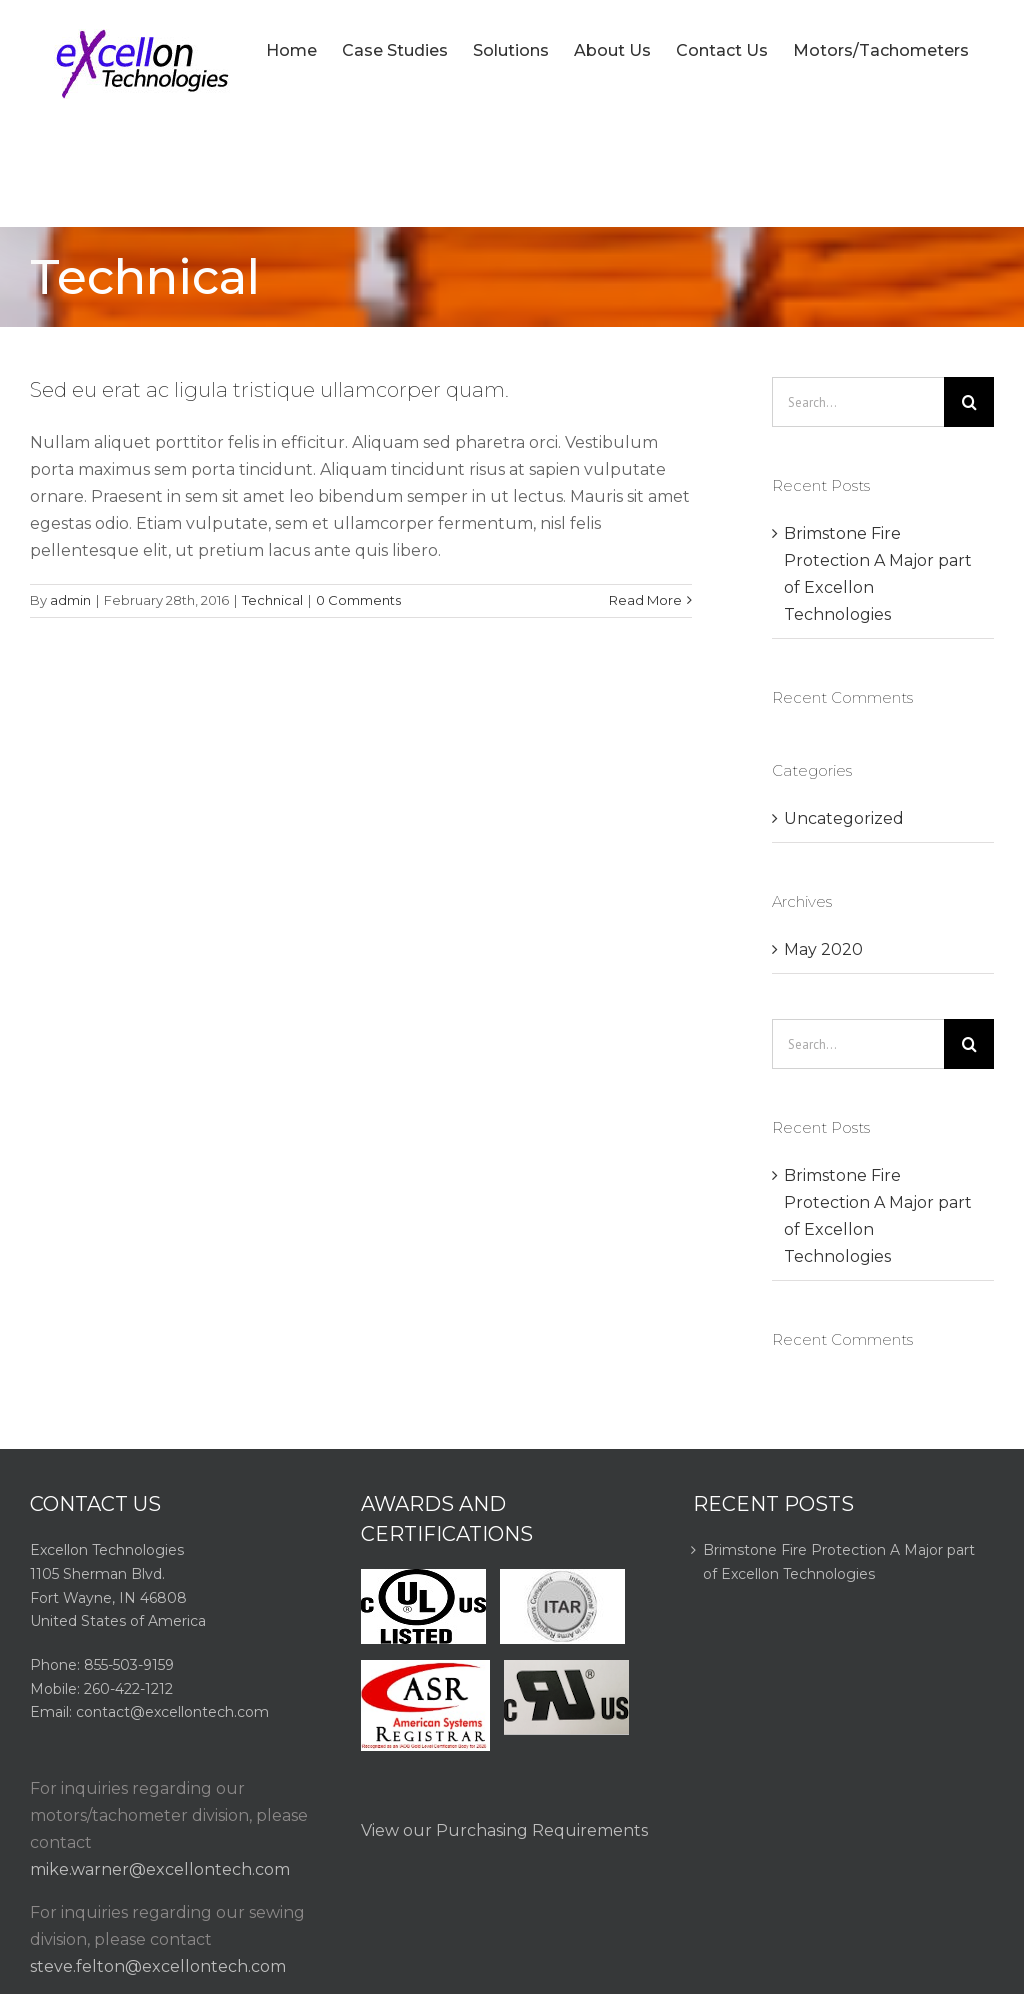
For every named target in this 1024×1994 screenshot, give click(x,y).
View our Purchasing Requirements (504, 1830)
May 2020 (823, 949)
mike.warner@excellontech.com (160, 1869)
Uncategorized (844, 818)
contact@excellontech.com (172, 1712)
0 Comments (358, 600)
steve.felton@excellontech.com (158, 1966)
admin (70, 600)
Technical (272, 600)
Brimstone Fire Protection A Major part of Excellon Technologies (839, 1562)
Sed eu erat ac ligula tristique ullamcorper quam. (269, 390)
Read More (645, 600)
